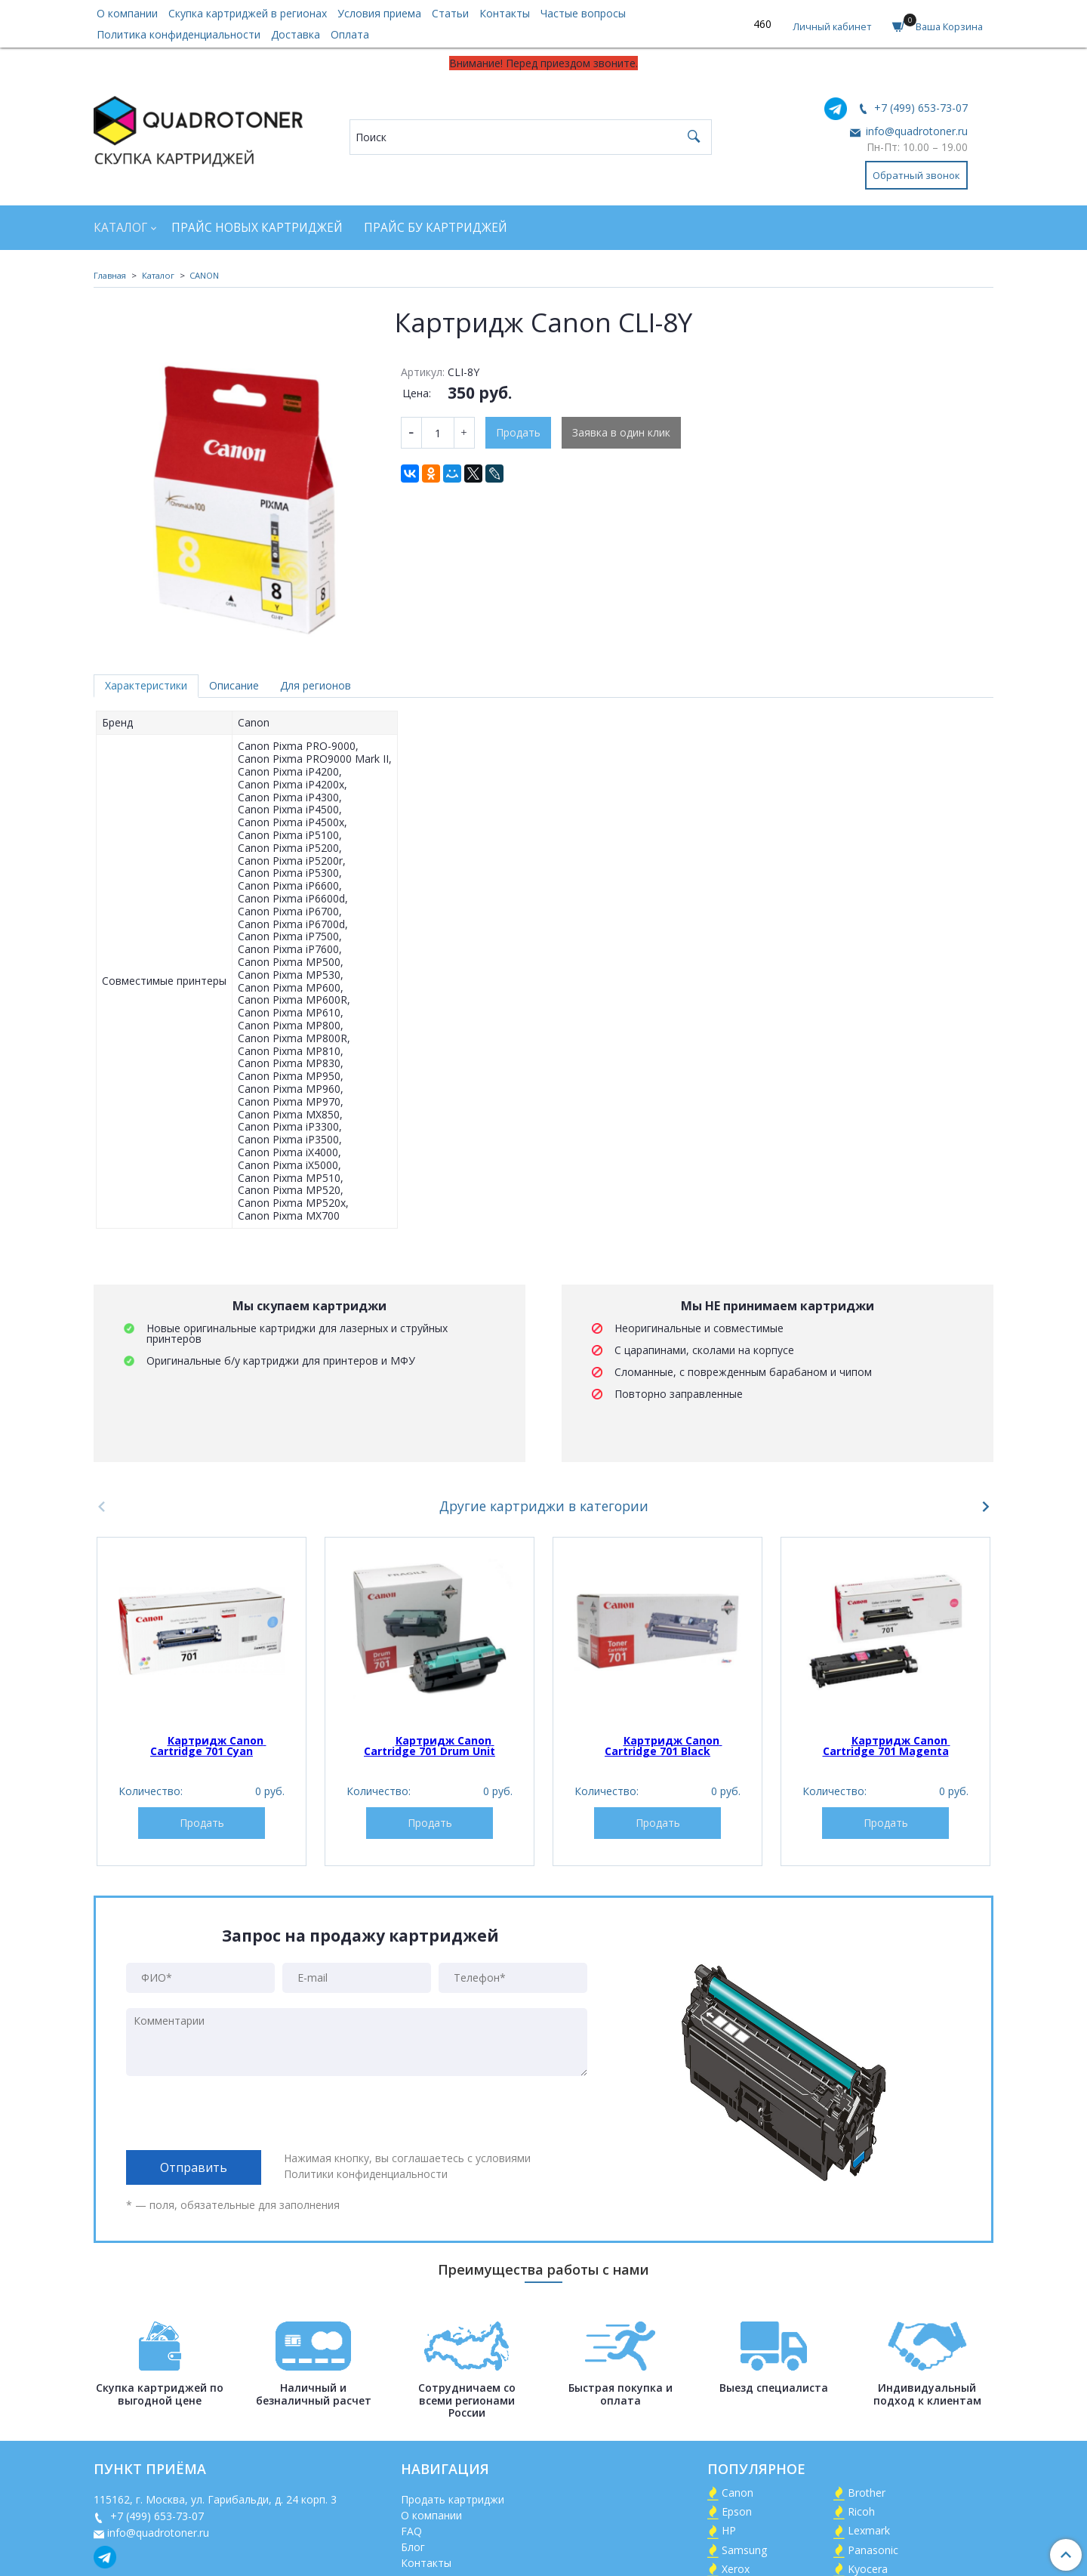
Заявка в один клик (621, 432)
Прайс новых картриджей (257, 228)
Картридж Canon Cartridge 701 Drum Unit (429, 1745)
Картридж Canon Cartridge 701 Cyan (208, 1745)
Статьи (450, 13)
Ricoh (861, 2511)
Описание (234, 685)
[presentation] (241, 2113)
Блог (413, 2547)
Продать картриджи (452, 2499)
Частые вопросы (583, 13)
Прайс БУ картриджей (435, 228)
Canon (737, 2492)
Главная (110, 275)
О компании (127, 13)
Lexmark (869, 2530)
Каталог (120, 228)
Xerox (736, 2569)
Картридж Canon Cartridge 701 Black (663, 1745)
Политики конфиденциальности (366, 2174)
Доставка (295, 34)
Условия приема (379, 13)
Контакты (504, 13)
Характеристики (146, 685)
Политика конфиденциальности (178, 34)
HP (729, 2530)
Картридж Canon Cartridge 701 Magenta (886, 1745)
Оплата (350, 34)
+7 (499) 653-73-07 (919, 107)
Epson (737, 2511)
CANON (204, 275)
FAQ (411, 2531)
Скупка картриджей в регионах (247, 13)
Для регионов (315, 685)
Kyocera (868, 2569)
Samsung (744, 2550)
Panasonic (873, 2550)
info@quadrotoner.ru (915, 131)
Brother (866, 2492)
